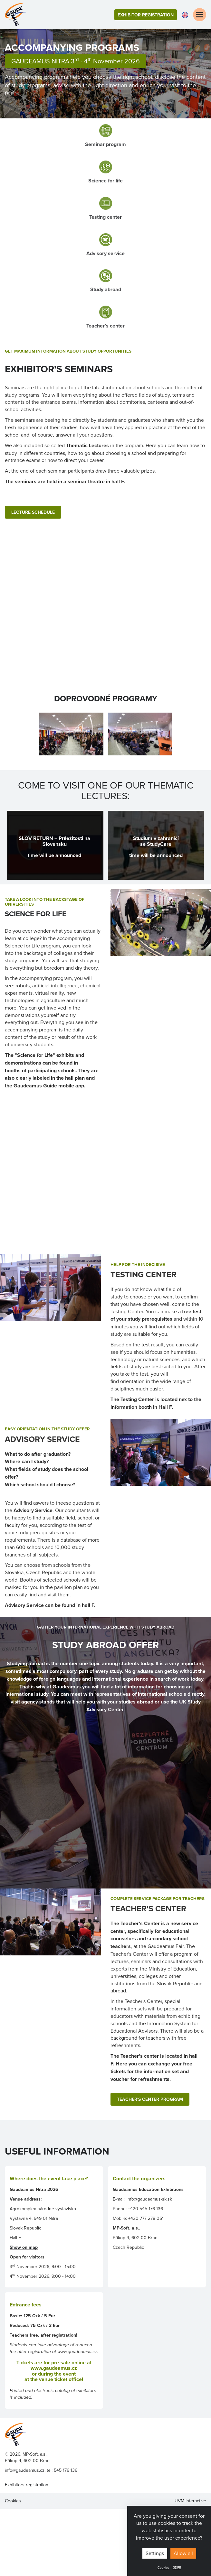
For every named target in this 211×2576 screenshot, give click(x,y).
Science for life (105, 180)
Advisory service (105, 253)
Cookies (163, 2567)
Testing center (105, 217)
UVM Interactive (190, 2501)
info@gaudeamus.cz (24, 2470)
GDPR (177, 2567)
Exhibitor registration (146, 15)
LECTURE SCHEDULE (33, 512)
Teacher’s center (105, 325)
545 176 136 (65, 2470)
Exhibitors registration (26, 2484)
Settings (155, 2553)
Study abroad (105, 289)
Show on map (24, 2247)
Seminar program (105, 144)
